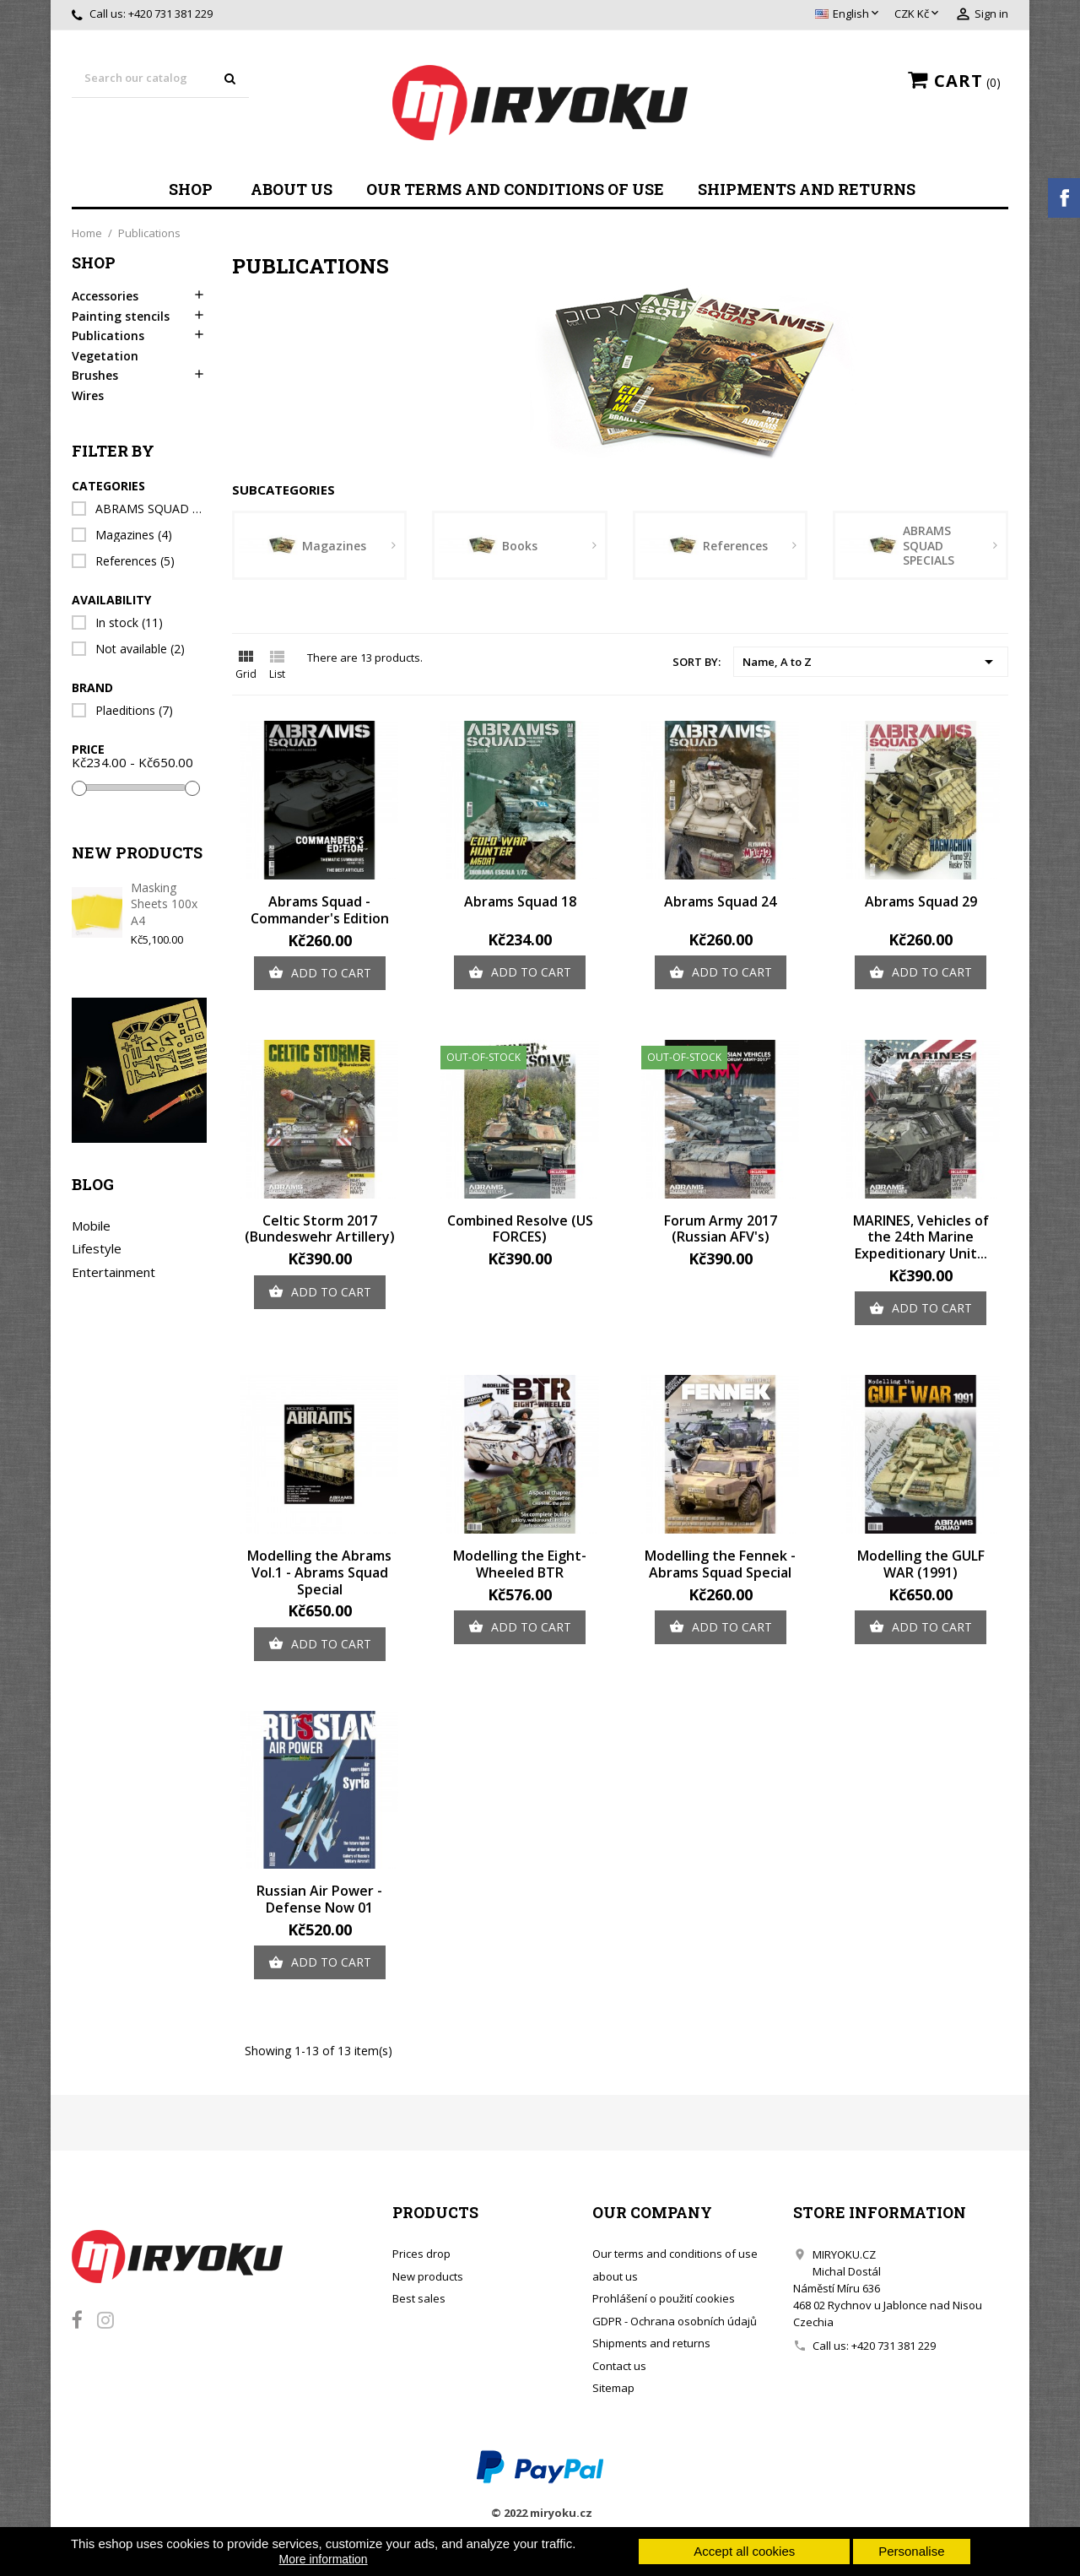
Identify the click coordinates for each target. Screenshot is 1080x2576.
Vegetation (105, 356)
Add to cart (319, 973)
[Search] (160, 79)
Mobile (91, 1225)
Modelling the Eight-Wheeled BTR (519, 1564)
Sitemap (613, 2387)
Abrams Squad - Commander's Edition (320, 910)
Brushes (95, 375)
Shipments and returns (806, 189)
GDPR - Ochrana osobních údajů (674, 2321)
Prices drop (421, 2253)
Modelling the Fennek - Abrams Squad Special (720, 1564)
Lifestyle (97, 1248)
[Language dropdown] (848, 14)
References (135, 561)
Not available (140, 649)
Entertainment (113, 1272)
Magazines (133, 535)
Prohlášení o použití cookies (663, 2298)
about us (291, 189)
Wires (88, 395)
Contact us (619, 2365)
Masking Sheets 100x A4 (164, 904)
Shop (191, 189)
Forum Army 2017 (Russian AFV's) (720, 1229)
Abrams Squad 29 (921, 901)
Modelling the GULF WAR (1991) (921, 1564)
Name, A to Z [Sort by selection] (870, 662)
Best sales (419, 2298)
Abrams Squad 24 (720, 901)
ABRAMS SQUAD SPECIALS (150, 509)
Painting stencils (121, 316)
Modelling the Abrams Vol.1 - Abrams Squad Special (319, 1572)
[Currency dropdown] (918, 14)
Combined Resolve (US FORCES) (520, 1229)
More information (323, 2559)
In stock (129, 622)
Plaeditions (134, 710)
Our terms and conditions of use (515, 189)
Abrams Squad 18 (520, 901)
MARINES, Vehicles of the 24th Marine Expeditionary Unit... (921, 1237)
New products (427, 2276)
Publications (108, 336)
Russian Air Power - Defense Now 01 (319, 1899)
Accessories (105, 296)
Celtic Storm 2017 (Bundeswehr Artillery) (320, 1229)
